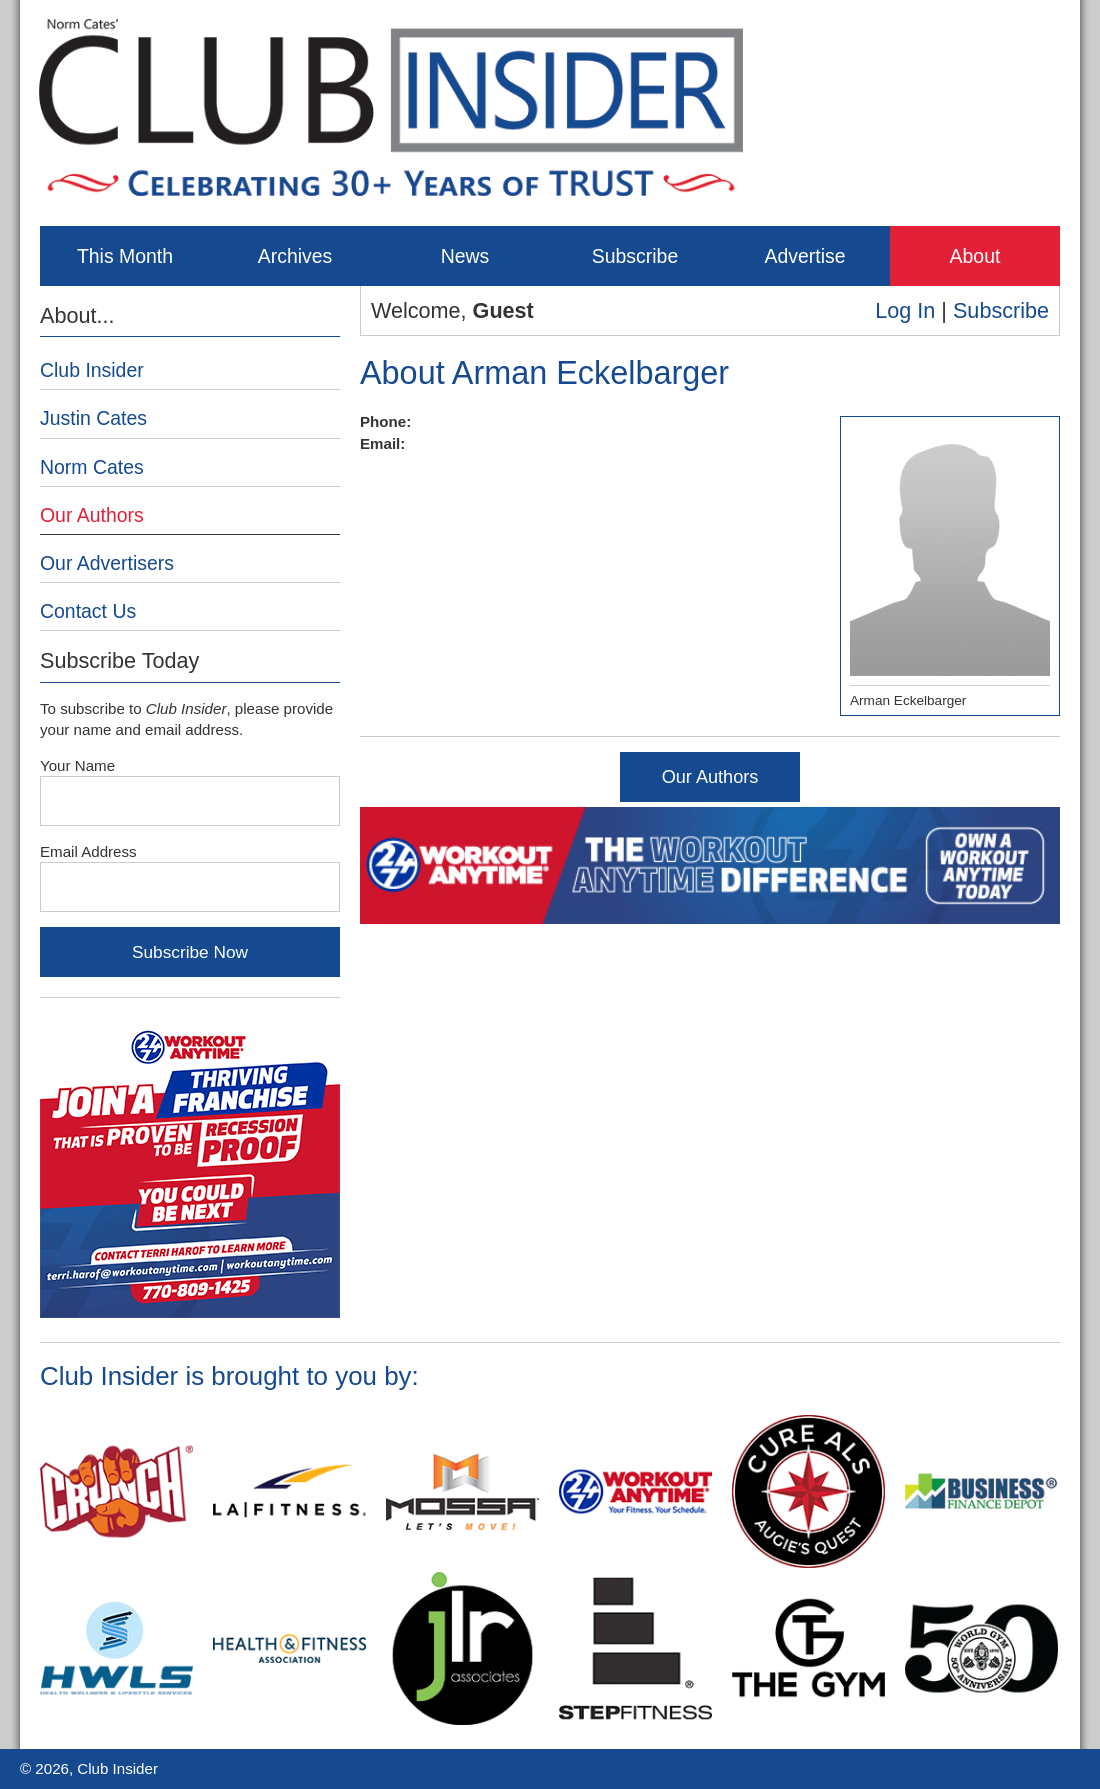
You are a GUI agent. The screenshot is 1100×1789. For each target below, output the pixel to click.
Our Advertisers (107, 563)
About (975, 256)
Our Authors (710, 777)
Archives (295, 256)
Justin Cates (93, 418)
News (465, 256)
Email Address (88, 851)
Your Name (77, 765)
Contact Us (88, 611)
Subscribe (635, 256)
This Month (125, 256)
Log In (905, 310)
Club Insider (92, 370)
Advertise (804, 256)
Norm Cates (92, 467)
